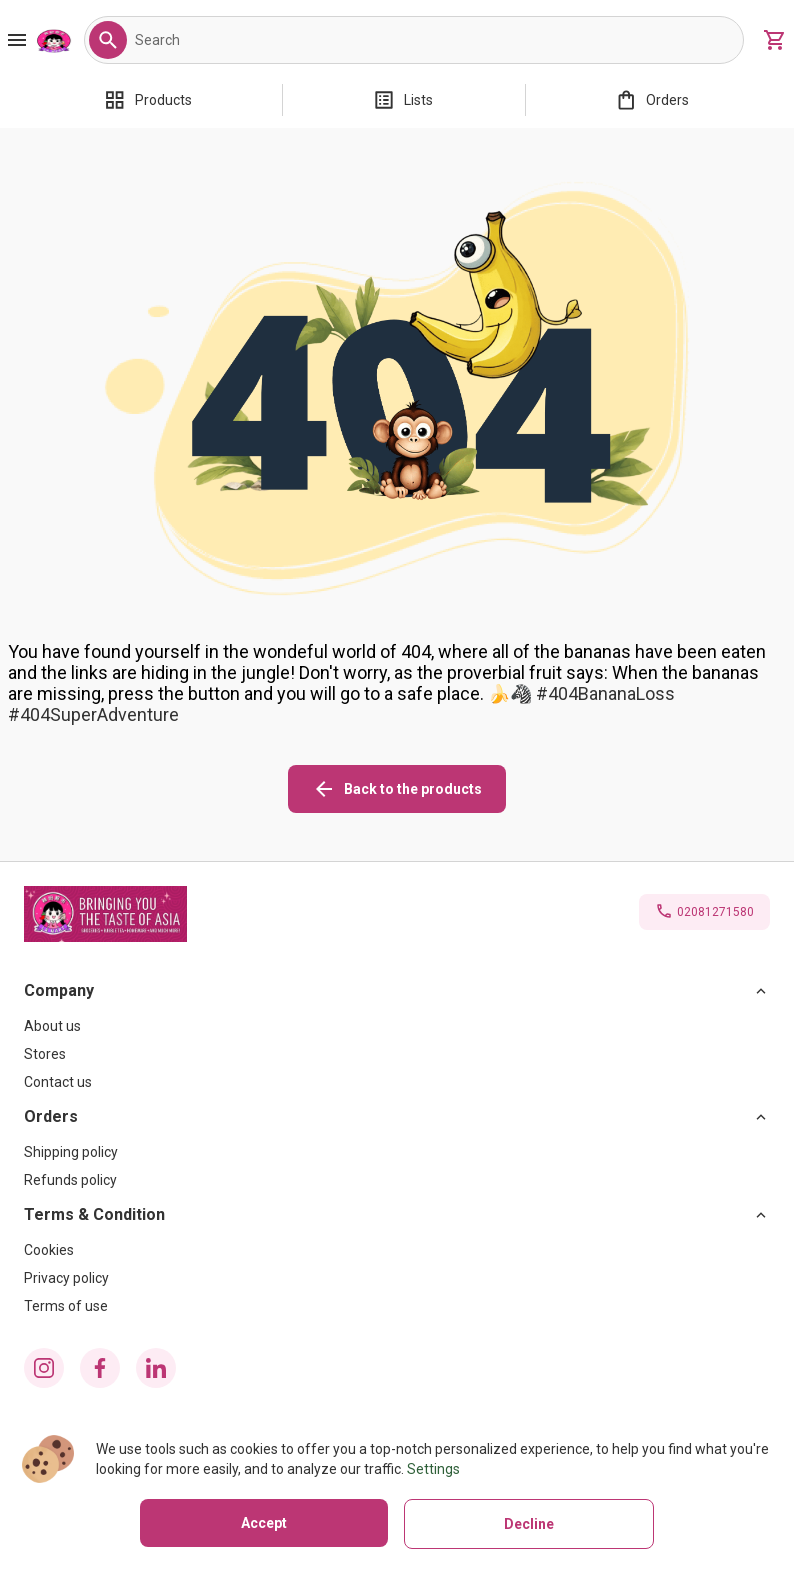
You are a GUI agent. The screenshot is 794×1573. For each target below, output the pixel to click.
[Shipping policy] (397, 1152)
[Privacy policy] (397, 1278)
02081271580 (715, 912)
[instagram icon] (44, 1368)
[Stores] (397, 1054)
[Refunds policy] (397, 1180)
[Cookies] (397, 1250)
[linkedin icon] (156, 1368)
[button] (108, 40)
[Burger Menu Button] (17, 40)
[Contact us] (397, 1082)
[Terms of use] (397, 1306)
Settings (433, 1469)
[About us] (397, 1026)
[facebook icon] (100, 1368)
